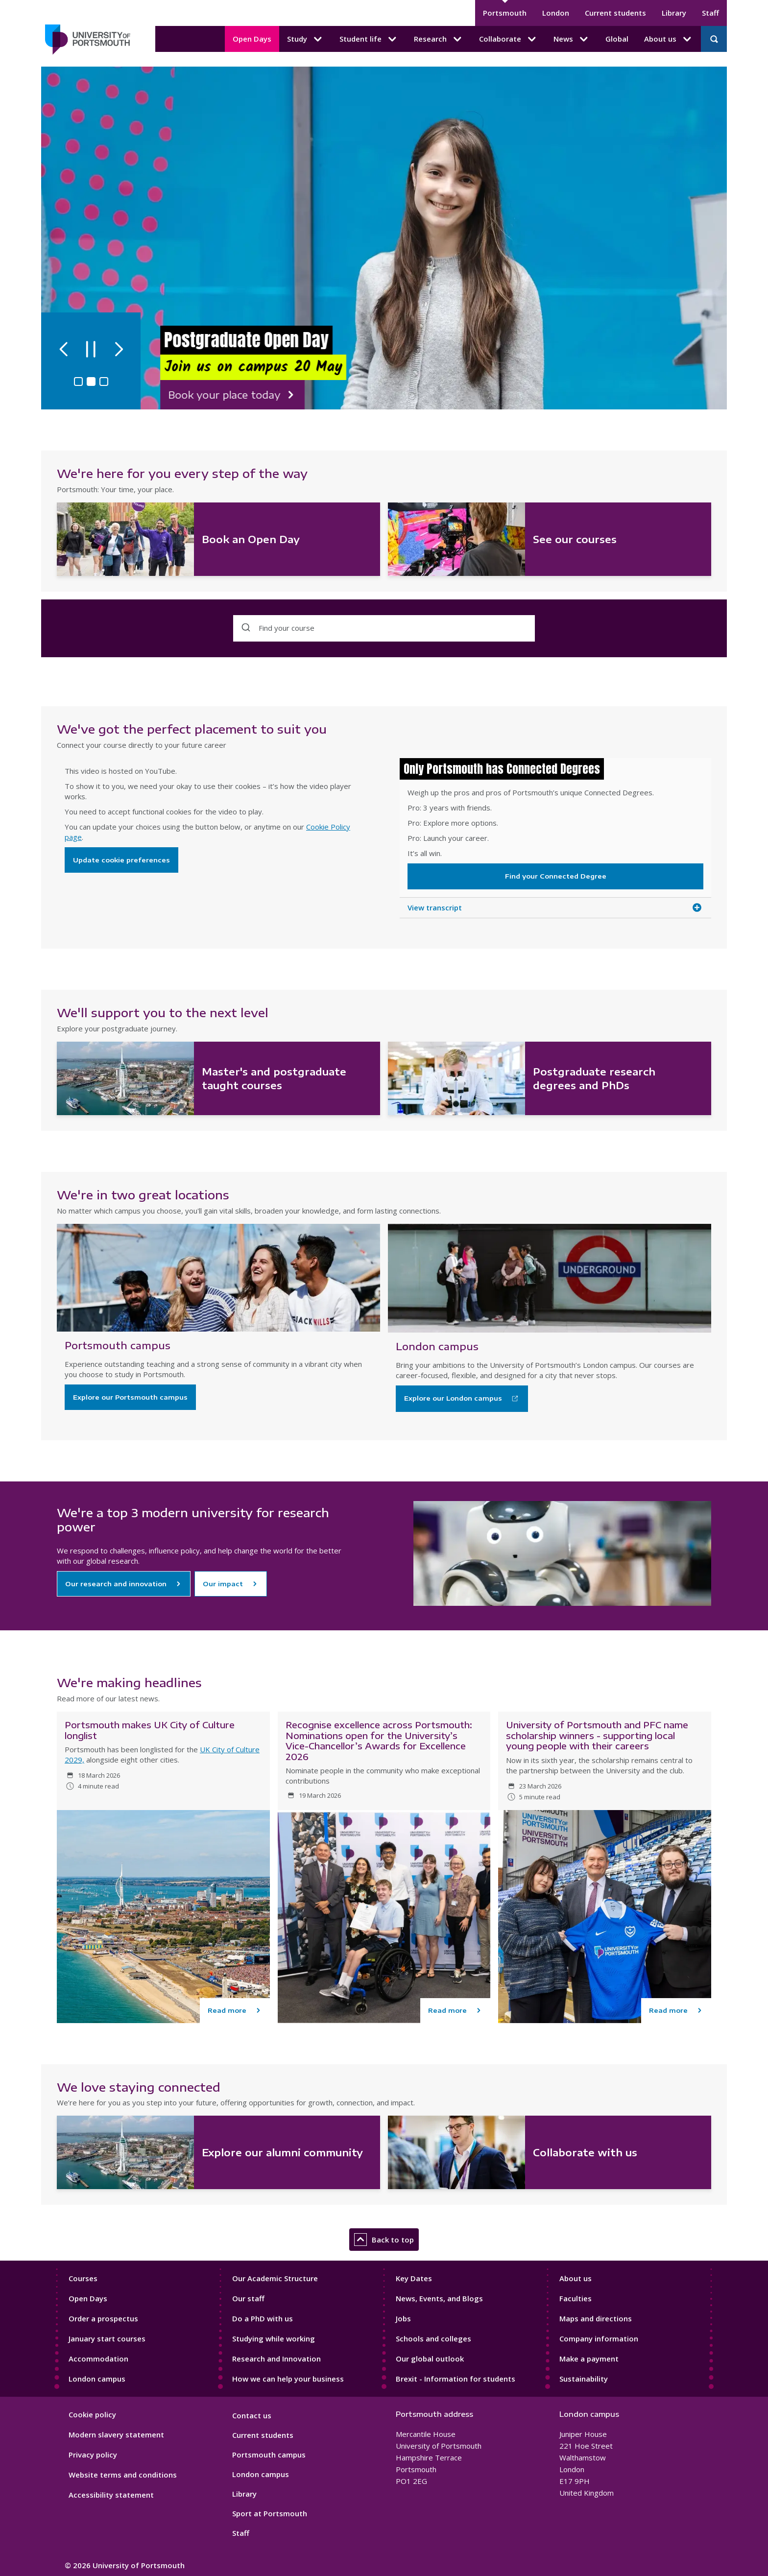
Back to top (384, 2239)
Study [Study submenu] (305, 39)
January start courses (107, 2338)
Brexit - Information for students (455, 2379)
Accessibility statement (111, 2495)
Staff (710, 13)
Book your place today (221, 394)
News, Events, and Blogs (439, 2298)
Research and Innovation (276, 2358)
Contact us (251, 2415)
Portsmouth (505, 13)
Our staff (248, 2298)
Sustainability (583, 2379)
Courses (83, 2278)
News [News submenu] (571, 39)
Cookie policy (92, 2414)
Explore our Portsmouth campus (130, 1397)
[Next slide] (124, 347)
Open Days (252, 39)
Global (616, 39)
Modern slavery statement (116, 2434)
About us (575, 2278)
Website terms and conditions (123, 2475)
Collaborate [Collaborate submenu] (508, 39)
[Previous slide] (65, 347)
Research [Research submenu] (438, 39)
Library (674, 13)
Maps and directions (595, 2318)
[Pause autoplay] (95, 347)
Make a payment (589, 2358)
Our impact (223, 1584)
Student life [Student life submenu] (368, 39)
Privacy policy (93, 2454)
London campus (97, 2379)
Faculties (575, 2298)
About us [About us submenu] (668, 39)
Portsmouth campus (269, 2454)
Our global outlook (430, 2358)
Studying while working (273, 2338)
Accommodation (98, 2358)
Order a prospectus (103, 2318)
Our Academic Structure (275, 2278)
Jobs (403, 2318)
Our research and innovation (116, 1584)
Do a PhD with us (262, 2318)
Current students (615, 13)
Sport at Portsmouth (269, 2513)
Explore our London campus (453, 1398)
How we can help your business (288, 2379)
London (555, 13)
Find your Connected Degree (555, 876)
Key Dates (414, 2278)
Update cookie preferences (121, 860)
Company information (598, 2338)
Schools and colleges (433, 2338)
